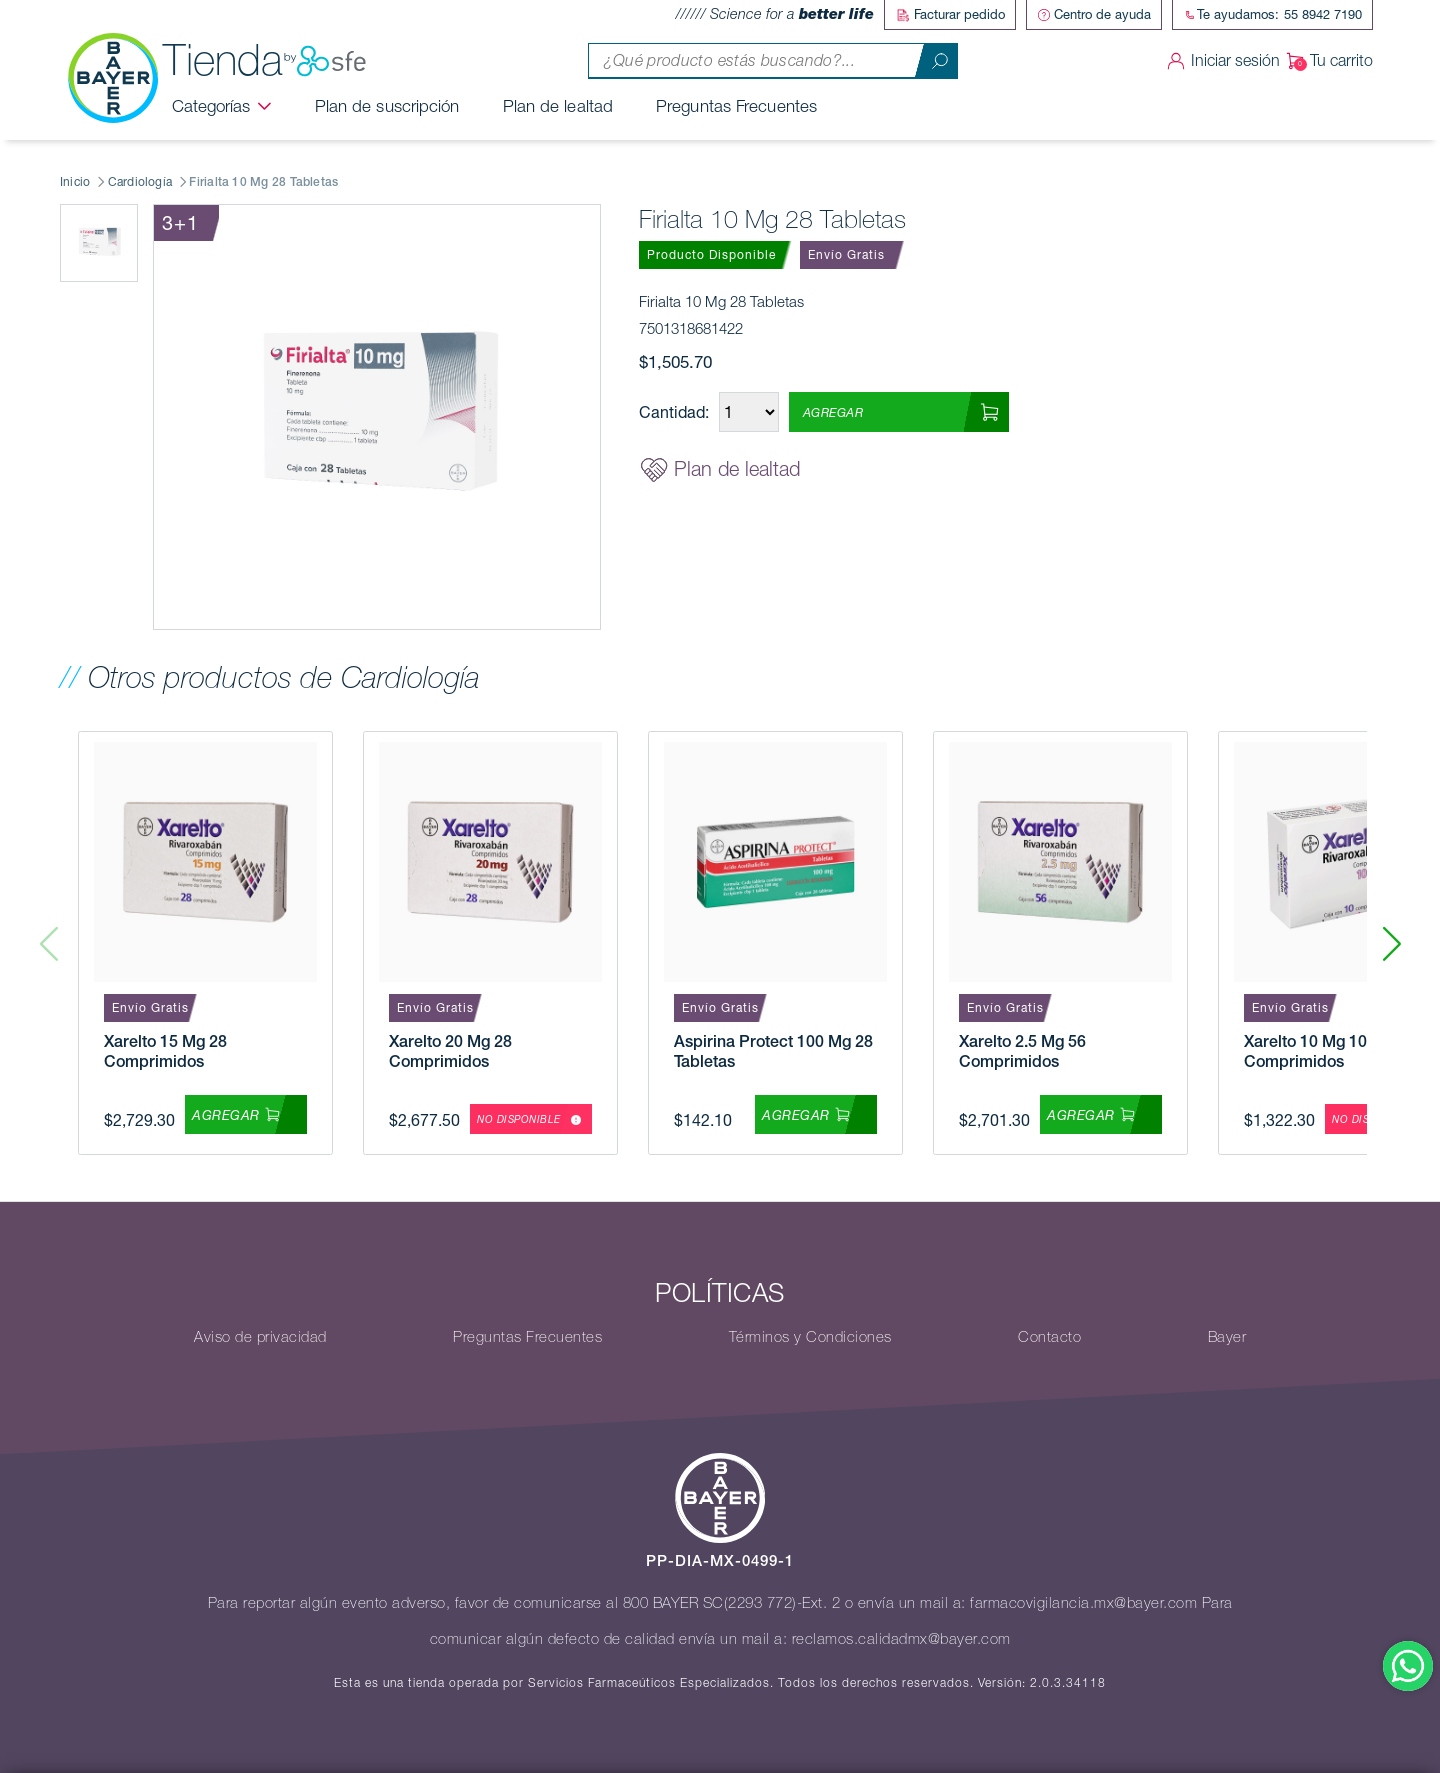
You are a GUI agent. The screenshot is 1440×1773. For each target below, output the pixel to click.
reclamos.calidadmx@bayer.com (901, 1639)
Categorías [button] (211, 106)
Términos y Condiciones (810, 1337)
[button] (1391, 943)
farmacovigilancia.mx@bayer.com (1083, 1603)
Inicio (75, 181)
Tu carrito (1326, 61)
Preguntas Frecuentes (736, 106)
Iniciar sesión (1220, 61)
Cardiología (140, 181)
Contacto (1049, 1337)
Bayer (1227, 1337)
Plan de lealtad (558, 106)
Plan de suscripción (387, 106)
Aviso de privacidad (260, 1337)
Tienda (265, 61)
